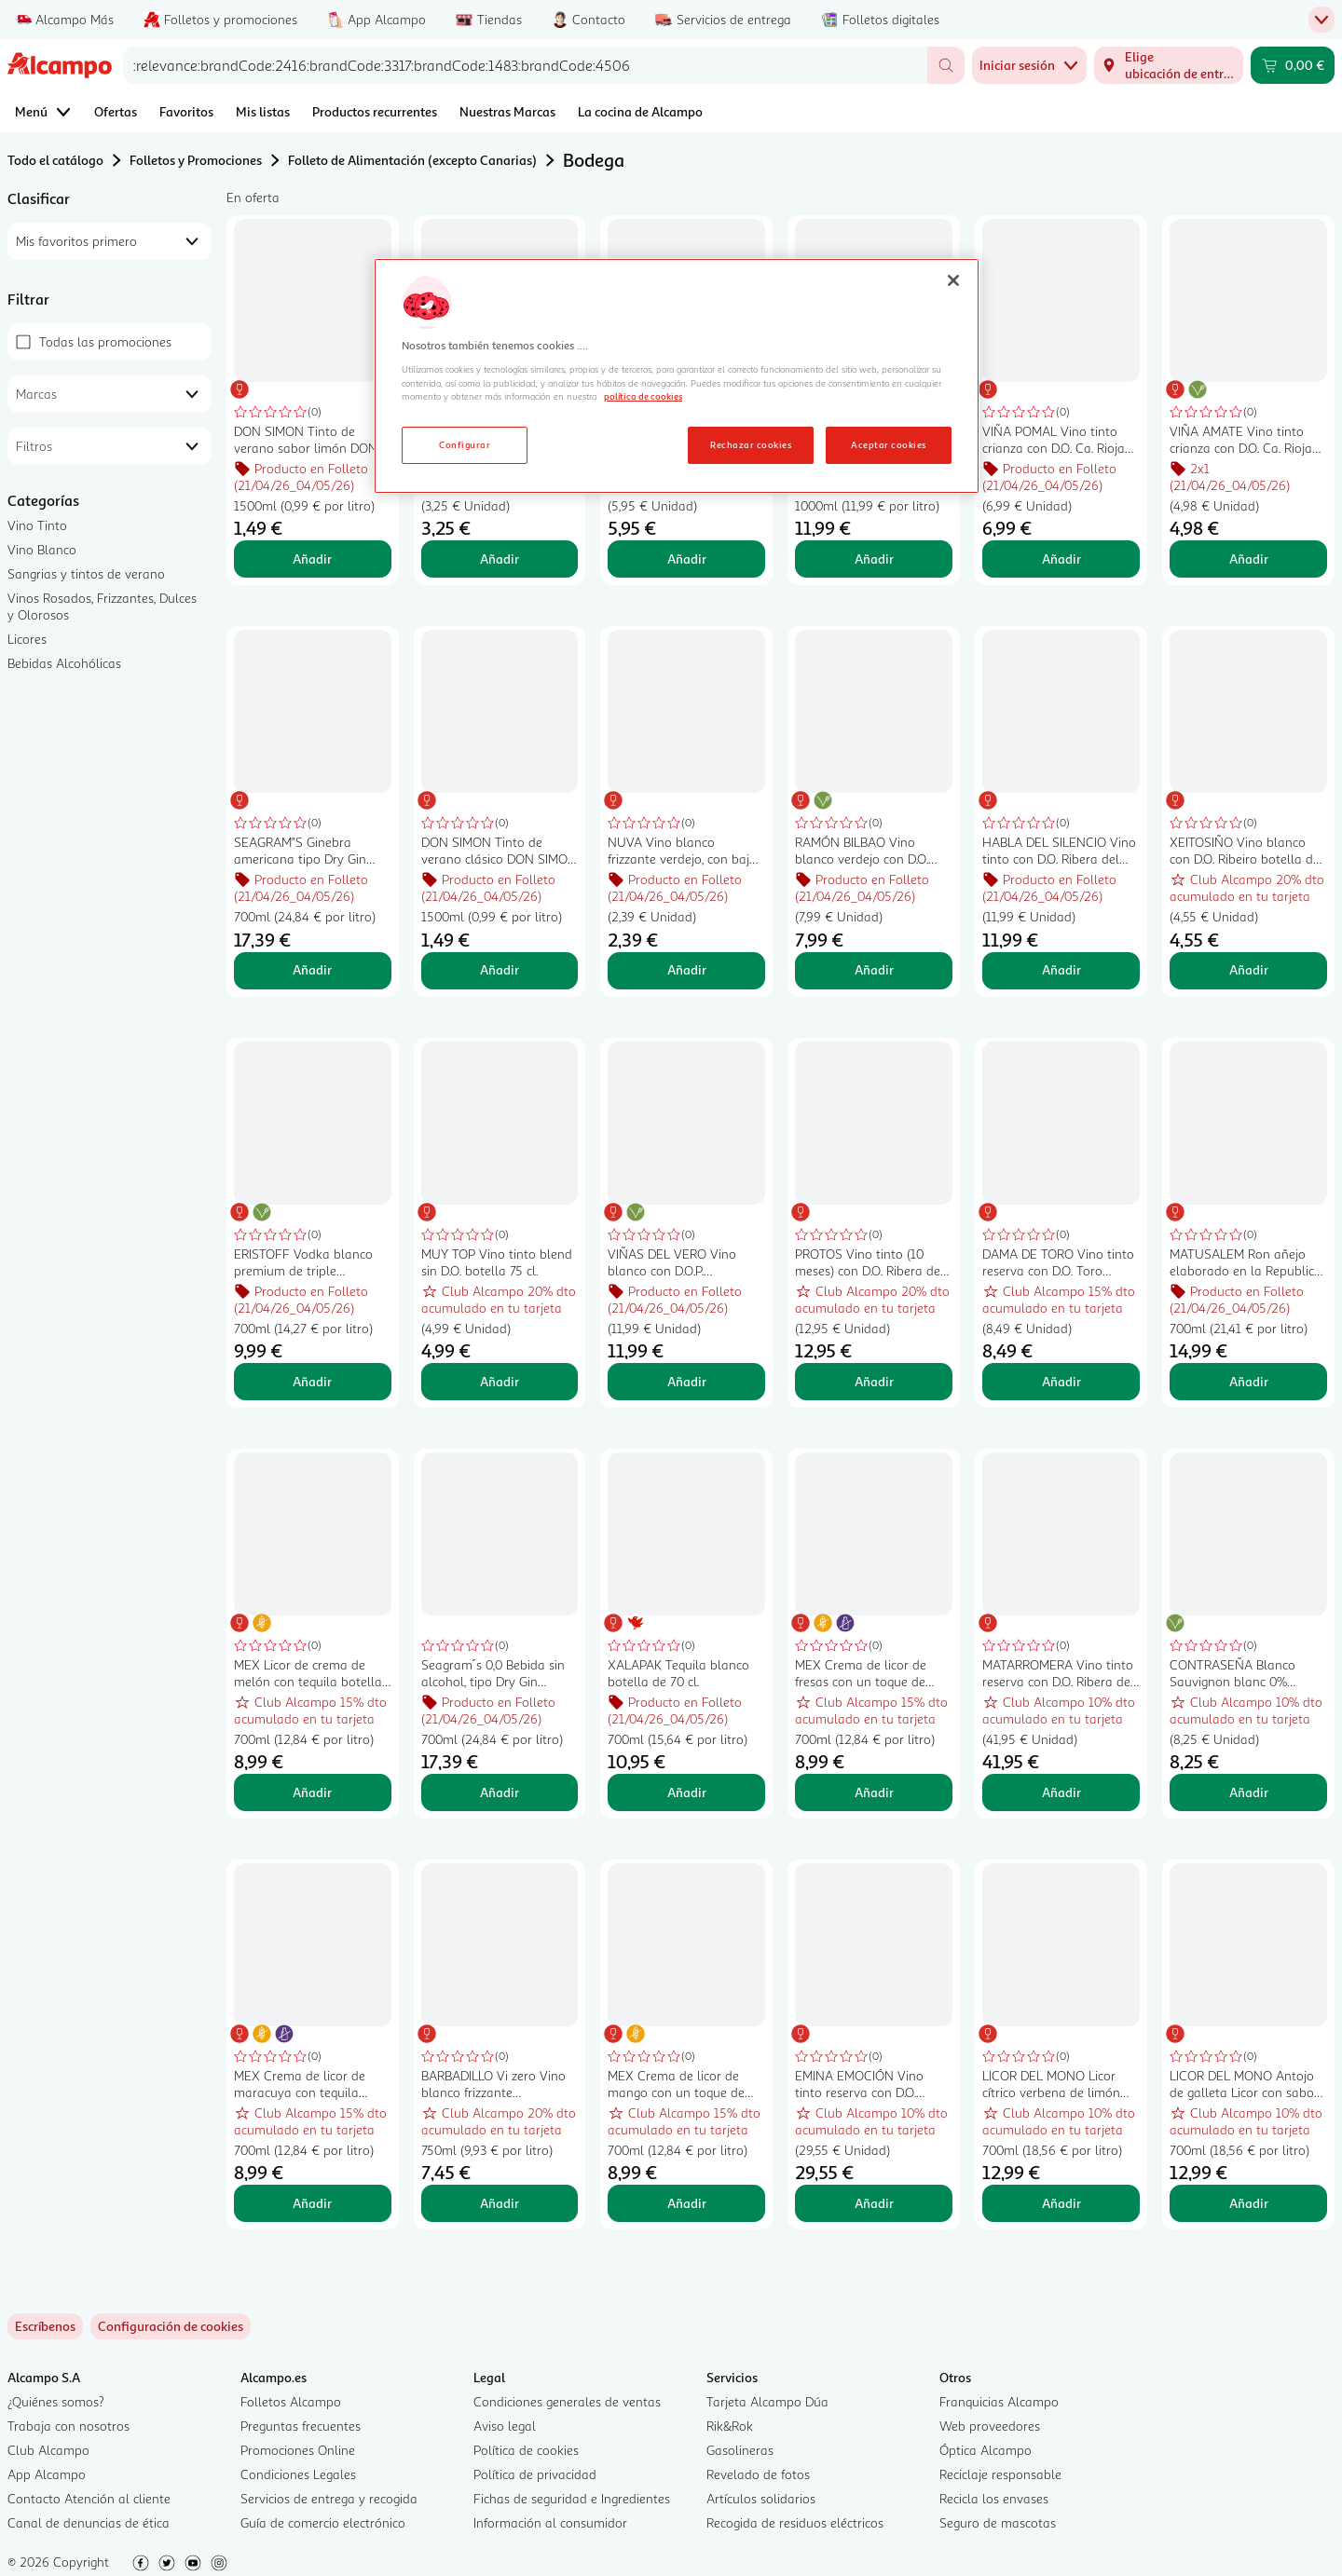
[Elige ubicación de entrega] (1168, 65)
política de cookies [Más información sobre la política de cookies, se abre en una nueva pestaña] (643, 396)
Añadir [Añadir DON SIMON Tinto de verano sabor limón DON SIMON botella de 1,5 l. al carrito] (312, 558)
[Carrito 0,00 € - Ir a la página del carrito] (1293, 65)
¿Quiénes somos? (55, 2401)
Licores (27, 639)
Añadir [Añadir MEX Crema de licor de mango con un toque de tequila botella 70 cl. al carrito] (686, 2203)
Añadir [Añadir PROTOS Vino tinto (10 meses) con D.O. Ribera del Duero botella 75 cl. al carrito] (874, 1381)
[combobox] (525, 65)
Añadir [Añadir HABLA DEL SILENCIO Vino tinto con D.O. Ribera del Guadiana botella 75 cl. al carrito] (1061, 969)
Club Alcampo (48, 2450)
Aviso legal (504, 2425)
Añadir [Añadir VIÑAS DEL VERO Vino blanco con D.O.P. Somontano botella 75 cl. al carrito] (686, 1381)
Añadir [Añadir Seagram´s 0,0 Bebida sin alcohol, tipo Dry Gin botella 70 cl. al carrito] (499, 1792)
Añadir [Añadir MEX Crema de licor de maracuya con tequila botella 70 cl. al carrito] (312, 2203)
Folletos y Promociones (196, 160)
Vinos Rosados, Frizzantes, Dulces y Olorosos (102, 606)
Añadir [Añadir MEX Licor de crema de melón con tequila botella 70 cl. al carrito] (312, 1792)
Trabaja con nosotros (68, 2425)
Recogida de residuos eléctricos (794, 2522)
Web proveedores (989, 2425)
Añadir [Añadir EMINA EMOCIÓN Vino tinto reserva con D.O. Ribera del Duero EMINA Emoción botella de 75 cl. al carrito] (874, 2203)
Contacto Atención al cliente (89, 2498)
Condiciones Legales (298, 2474)
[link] (170, 2326)
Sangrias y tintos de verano (86, 573)
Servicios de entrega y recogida (329, 2498)
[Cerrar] (953, 280)
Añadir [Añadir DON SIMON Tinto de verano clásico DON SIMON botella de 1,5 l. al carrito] (499, 969)
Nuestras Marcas (507, 111)
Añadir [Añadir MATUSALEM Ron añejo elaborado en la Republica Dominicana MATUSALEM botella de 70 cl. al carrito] (1248, 1381)
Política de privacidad (534, 2474)
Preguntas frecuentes (300, 2425)
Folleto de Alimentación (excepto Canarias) (412, 160)
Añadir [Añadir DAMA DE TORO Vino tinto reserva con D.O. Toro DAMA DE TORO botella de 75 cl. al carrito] (1061, 1381)
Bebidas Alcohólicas (64, 663)
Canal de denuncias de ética (88, 2522)
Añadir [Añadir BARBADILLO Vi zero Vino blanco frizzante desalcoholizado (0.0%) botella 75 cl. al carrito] (499, 2203)
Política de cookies (526, 2450)
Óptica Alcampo (985, 2450)
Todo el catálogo (55, 160)
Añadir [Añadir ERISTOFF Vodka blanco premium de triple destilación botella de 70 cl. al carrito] (312, 1381)
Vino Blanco (41, 549)
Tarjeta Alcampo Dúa (767, 2401)
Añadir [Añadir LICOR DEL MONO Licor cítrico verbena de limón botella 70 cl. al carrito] (1061, 2203)
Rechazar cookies (750, 444)
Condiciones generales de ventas (567, 2401)
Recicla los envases (993, 2498)
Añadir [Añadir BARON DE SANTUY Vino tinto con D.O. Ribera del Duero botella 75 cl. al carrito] (499, 558)
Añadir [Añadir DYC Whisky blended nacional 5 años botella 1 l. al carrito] (874, 558)
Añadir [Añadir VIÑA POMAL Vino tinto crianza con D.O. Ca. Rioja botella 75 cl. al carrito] (1061, 558)
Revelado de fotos (758, 2474)
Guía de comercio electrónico (322, 2522)
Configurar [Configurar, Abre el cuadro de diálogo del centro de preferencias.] (464, 444)
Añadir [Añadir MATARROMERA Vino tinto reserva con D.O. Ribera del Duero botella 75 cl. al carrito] (1061, 1792)
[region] (676, 376)
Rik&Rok (729, 2425)
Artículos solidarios (760, 2498)
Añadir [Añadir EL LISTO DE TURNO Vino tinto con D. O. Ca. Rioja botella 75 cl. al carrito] (686, 558)
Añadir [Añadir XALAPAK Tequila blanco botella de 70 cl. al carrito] (686, 1792)
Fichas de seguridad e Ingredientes (571, 2498)
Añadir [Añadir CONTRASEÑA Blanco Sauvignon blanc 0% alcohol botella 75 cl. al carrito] (1248, 1792)
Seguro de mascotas (997, 2522)
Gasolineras (740, 2450)
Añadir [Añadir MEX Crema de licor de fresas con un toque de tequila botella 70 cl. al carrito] (874, 1792)
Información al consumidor (550, 2522)
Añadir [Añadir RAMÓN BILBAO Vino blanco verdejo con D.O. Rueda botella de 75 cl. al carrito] (874, 969)
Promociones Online (297, 2450)
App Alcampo (46, 2474)
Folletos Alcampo (290, 2401)
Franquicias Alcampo (999, 2401)
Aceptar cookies (888, 444)
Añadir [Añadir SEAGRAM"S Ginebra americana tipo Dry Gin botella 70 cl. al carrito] (312, 969)
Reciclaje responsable (1000, 2474)
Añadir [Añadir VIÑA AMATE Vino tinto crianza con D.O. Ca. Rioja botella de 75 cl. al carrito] (1248, 558)
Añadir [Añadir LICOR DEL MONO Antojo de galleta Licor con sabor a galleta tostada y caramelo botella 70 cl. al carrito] (1248, 2203)
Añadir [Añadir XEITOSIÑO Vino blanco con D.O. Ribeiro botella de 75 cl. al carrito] (1248, 969)
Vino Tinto (37, 525)
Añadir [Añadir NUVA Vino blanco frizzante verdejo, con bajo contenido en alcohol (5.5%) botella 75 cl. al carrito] (686, 969)
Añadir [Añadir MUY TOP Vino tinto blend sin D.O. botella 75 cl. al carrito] (499, 1381)
